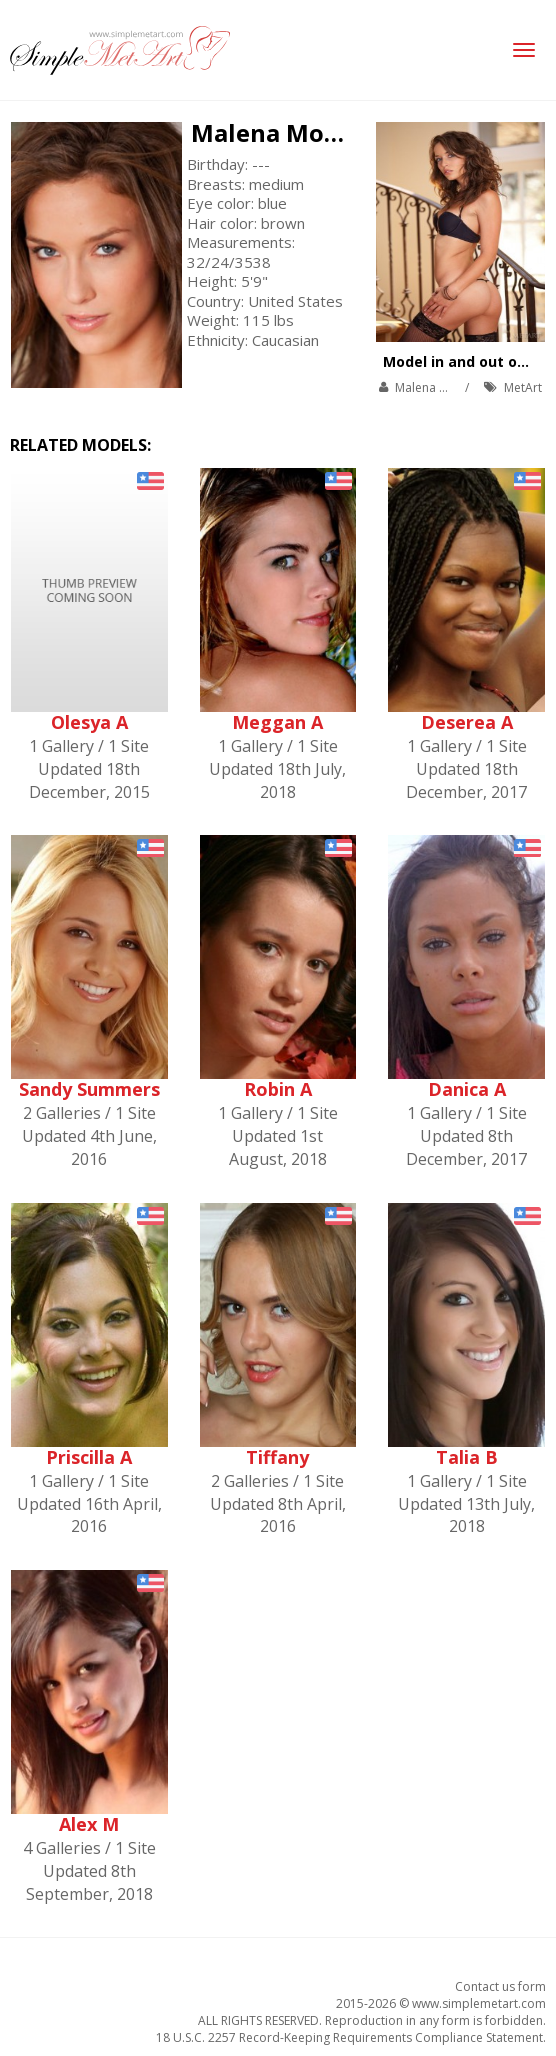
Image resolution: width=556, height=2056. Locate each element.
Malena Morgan (285, 132)
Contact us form (500, 1986)
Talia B (467, 1457)
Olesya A (89, 722)
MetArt (523, 387)
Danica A (467, 1089)
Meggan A (277, 722)
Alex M (89, 1824)
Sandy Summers (89, 1089)
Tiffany (277, 1457)
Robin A (278, 1089)
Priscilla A (89, 1457)
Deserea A (467, 722)
